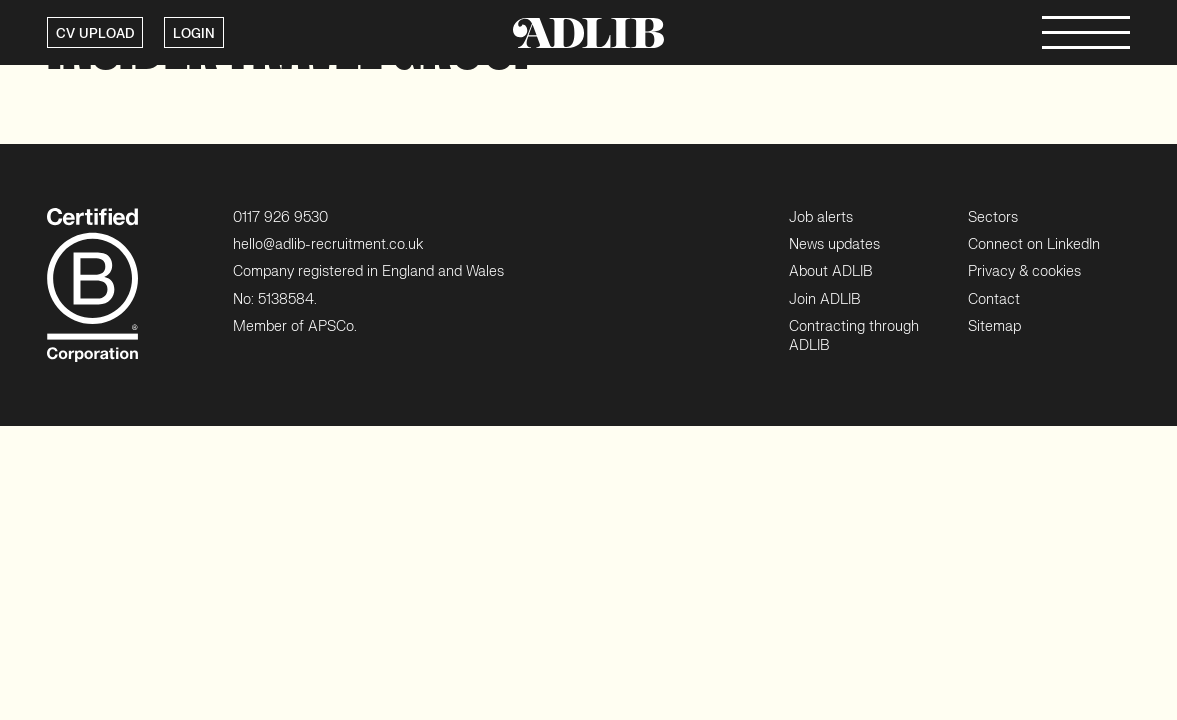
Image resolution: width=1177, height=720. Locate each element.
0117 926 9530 (280, 217)
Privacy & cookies (1024, 271)
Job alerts (821, 217)
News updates (834, 244)
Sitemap (994, 326)
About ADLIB (830, 271)
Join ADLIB (824, 299)
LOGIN (194, 34)
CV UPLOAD (95, 34)
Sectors (993, 217)
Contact (994, 299)
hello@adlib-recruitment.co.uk (328, 244)
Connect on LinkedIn (1034, 244)
